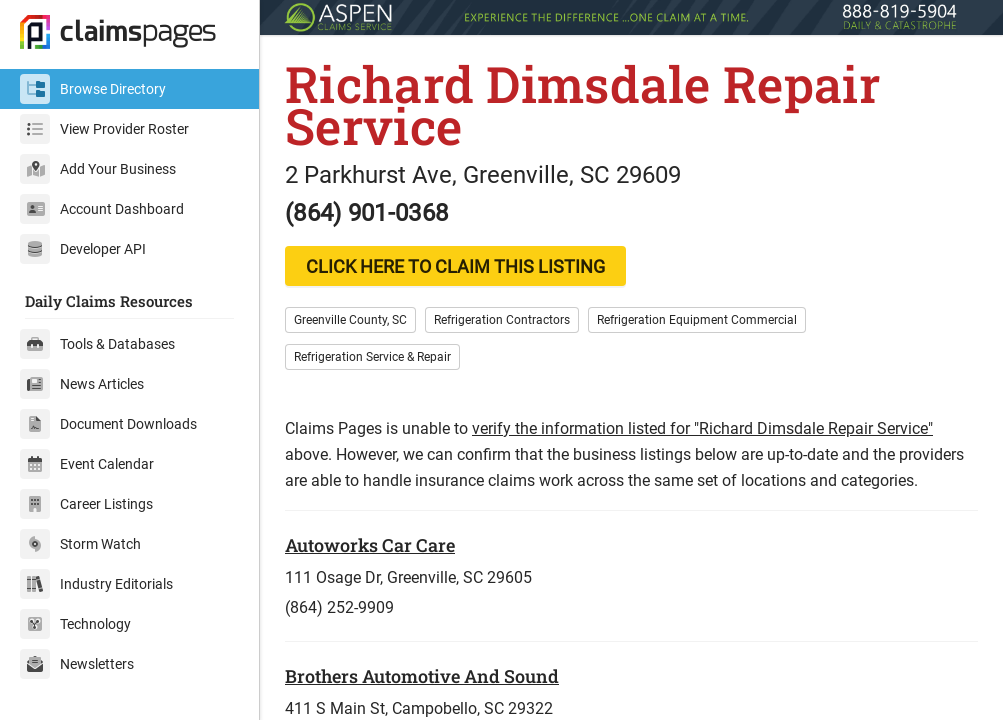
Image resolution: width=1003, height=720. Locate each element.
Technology (75, 624)
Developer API (83, 249)
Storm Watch (80, 544)
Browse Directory (93, 89)
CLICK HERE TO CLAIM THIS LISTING (455, 266)
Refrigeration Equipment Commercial (697, 320)
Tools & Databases (97, 344)
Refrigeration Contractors (502, 320)
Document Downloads (108, 424)
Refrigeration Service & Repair (372, 357)
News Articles (82, 384)
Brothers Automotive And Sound (422, 676)
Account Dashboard (102, 209)
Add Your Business (98, 169)
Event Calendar (87, 464)
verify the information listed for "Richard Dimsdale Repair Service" (702, 428)
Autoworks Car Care (370, 545)
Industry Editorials (96, 584)
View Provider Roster (104, 129)
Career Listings (86, 504)
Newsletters (77, 664)
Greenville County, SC (350, 320)
